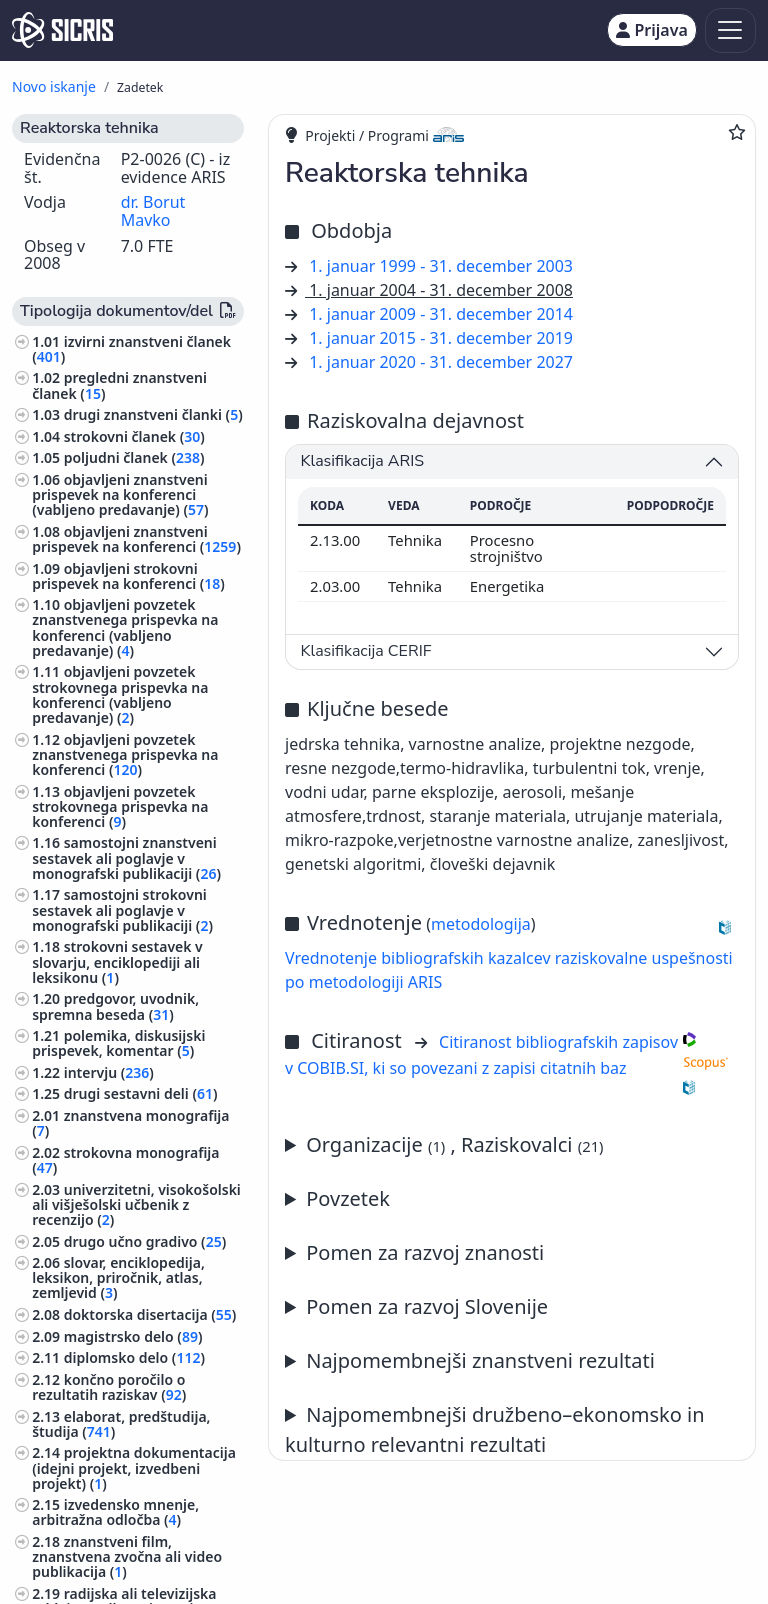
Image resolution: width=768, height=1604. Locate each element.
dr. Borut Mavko (153, 211)
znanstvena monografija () (130, 1123)
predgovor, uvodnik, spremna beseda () (115, 1006)
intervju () (109, 1072)
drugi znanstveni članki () (153, 414)
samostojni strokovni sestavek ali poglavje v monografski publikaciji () (122, 909)
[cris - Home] (62, 30)
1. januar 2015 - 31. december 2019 (441, 338)
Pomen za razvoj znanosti (425, 1252)
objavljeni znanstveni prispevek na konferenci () (136, 539)
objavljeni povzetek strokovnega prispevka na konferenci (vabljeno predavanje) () (120, 694)
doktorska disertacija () (150, 1314)
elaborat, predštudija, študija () (121, 1424)
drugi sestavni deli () (141, 1093)
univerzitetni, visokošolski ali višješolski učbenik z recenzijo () (136, 1204)
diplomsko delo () (134, 1357)
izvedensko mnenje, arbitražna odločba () (115, 1512)
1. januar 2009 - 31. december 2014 (441, 314)
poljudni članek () (134, 457)
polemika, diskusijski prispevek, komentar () (118, 1043)
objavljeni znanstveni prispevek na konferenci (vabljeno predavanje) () (120, 494)
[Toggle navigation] (730, 30)
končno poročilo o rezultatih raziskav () (109, 1387)
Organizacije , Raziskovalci (454, 1144)
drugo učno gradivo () (145, 1241)
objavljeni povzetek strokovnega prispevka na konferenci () (120, 806)
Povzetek (348, 1198)
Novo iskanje (54, 86)
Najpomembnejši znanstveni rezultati (480, 1360)
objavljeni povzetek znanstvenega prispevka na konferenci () (125, 754)
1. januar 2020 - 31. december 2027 (441, 362)
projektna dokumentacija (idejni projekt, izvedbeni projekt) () (134, 1467)
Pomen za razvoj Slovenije (427, 1306)
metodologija (481, 924)
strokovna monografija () (125, 1160)
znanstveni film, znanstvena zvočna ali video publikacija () (127, 1556)
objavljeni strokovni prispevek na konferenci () (128, 576)
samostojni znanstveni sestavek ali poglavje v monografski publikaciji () (126, 857)
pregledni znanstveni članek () (119, 385)
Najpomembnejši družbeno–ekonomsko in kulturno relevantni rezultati (495, 1429)
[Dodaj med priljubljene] (737, 132)
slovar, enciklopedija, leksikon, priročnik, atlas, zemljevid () (118, 1277)
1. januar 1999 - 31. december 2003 (441, 266)
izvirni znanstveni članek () (131, 349)
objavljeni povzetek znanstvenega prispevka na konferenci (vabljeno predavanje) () (125, 627)
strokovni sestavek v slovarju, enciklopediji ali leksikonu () (117, 961)
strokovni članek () (134, 436)
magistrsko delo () (133, 1336)
